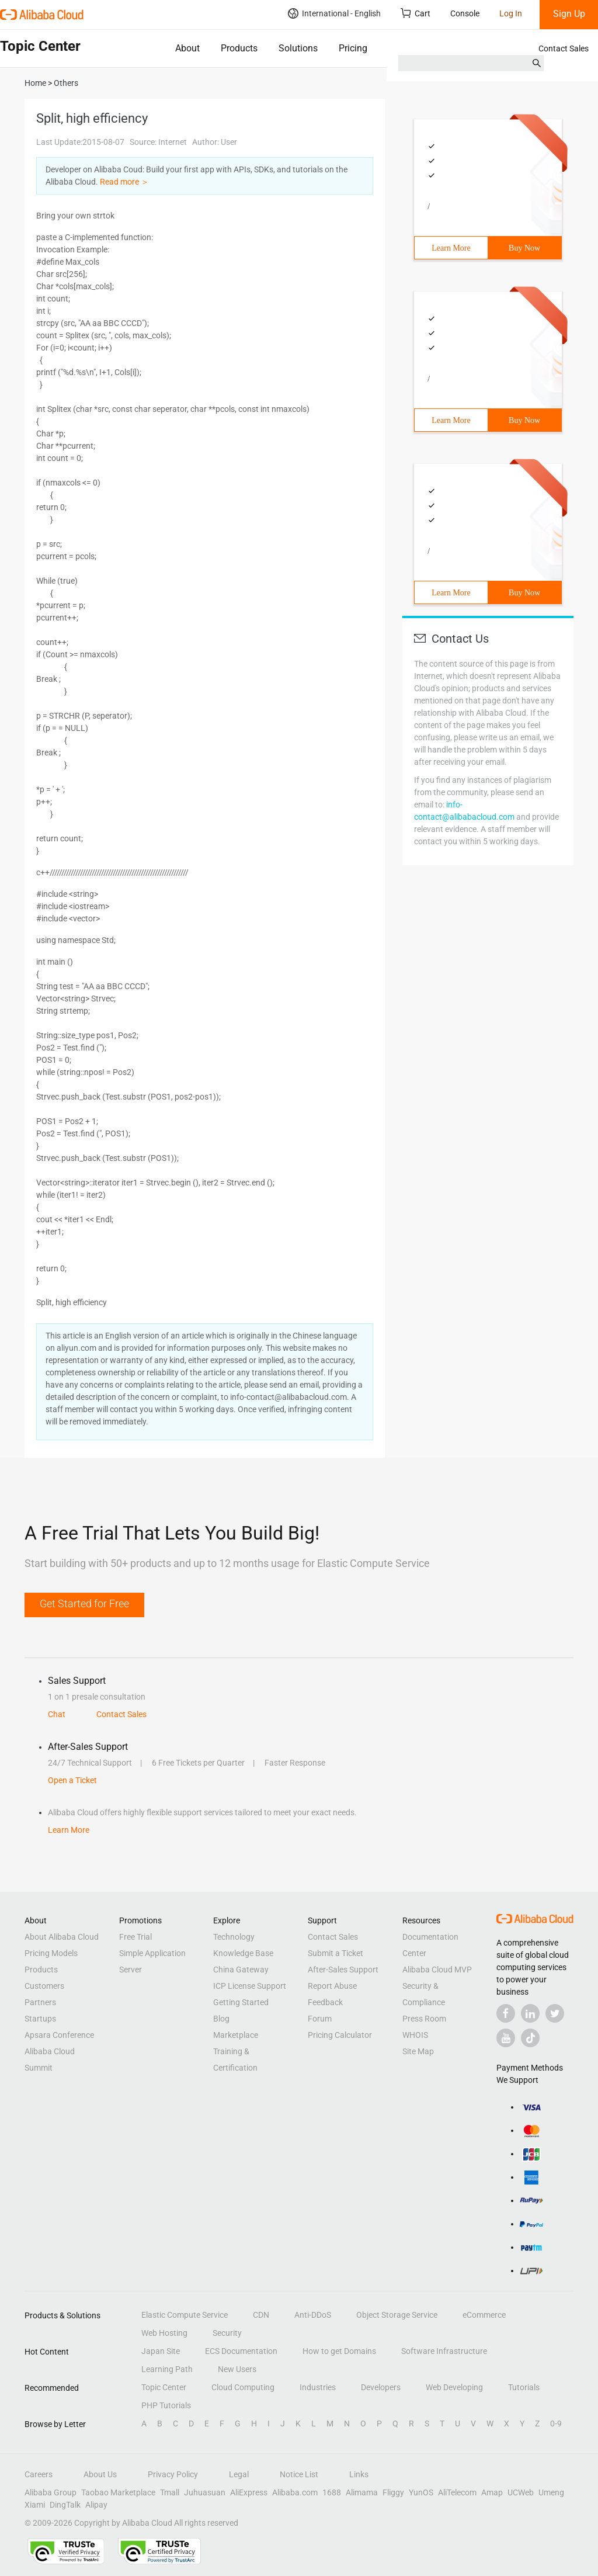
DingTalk (65, 2504)
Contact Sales (563, 48)
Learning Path (167, 2369)
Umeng (551, 2492)
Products (239, 48)
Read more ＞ (124, 181)
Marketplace (235, 2035)
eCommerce (484, 2315)
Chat (56, 1714)
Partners (40, 2002)
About (187, 48)
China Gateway (241, 1969)
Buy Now (524, 248)
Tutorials (524, 2387)
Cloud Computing (242, 2387)
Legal (239, 2474)
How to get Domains (339, 2351)
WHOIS (415, 2035)
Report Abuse (332, 1986)
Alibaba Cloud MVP (437, 1969)
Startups (40, 2018)
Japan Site (160, 2351)
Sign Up (569, 13)
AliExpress (248, 2492)
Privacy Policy (173, 2474)
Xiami (35, 2504)
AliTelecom (457, 2492)
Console (464, 13)
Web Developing (454, 2387)
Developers (381, 2387)
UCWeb (520, 2492)
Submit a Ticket (335, 1953)
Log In (510, 13)
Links (358, 2474)
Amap (492, 2492)
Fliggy (393, 2492)
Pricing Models (51, 1953)
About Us (100, 2474)
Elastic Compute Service (184, 2315)
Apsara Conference (59, 2035)
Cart (415, 13)
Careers (39, 2474)
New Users (237, 2369)
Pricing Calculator (340, 2035)
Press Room (424, 2018)
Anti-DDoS (312, 2315)
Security (227, 2333)
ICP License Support (249, 1986)
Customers (44, 1986)
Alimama (362, 2492)
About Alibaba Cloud (62, 1936)
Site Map (418, 2051)
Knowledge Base (243, 1953)
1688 (331, 2492)
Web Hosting (164, 2333)
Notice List (299, 2474)
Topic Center (163, 2387)
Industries (318, 2387)
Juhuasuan (204, 2492)
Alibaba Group (51, 2492)
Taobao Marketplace (118, 2492)
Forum (320, 2018)
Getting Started (241, 2002)
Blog (221, 2018)
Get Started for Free (84, 1603)
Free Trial (135, 1936)
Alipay (96, 2504)
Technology (234, 1936)
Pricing (353, 48)
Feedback (325, 2002)
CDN (261, 2315)
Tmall (169, 2492)
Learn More (451, 248)
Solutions (298, 48)
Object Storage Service (396, 2315)
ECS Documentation (241, 2351)
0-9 (556, 2423)
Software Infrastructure (444, 2351)
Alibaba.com (295, 2492)
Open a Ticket (72, 1780)
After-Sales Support (343, 1969)
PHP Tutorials (166, 2405)
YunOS (421, 2492)
